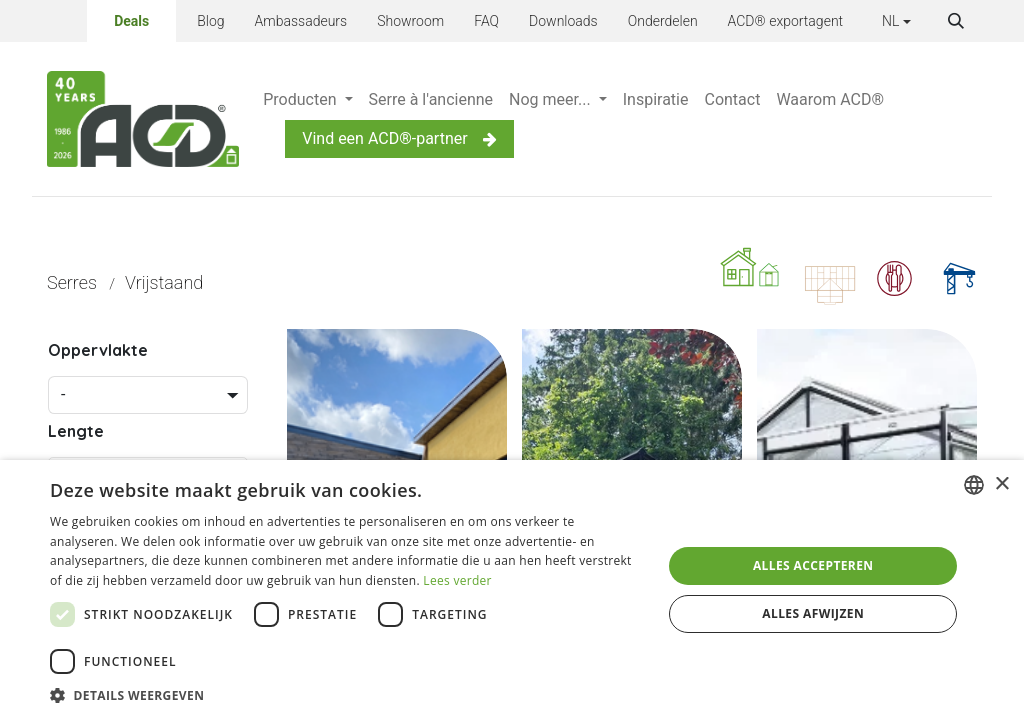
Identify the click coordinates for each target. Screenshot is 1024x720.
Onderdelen (663, 21)
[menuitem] (307, 100)
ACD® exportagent (786, 21)
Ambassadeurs (301, 21)
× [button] (1001, 484)
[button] (956, 21)
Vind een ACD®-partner (399, 138)
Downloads (563, 21)
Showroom (410, 21)
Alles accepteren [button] (813, 565)
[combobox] (974, 485)
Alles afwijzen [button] (813, 613)
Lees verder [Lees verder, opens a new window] (457, 580)
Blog (210, 21)
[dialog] (512, 590)
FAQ (486, 21)
